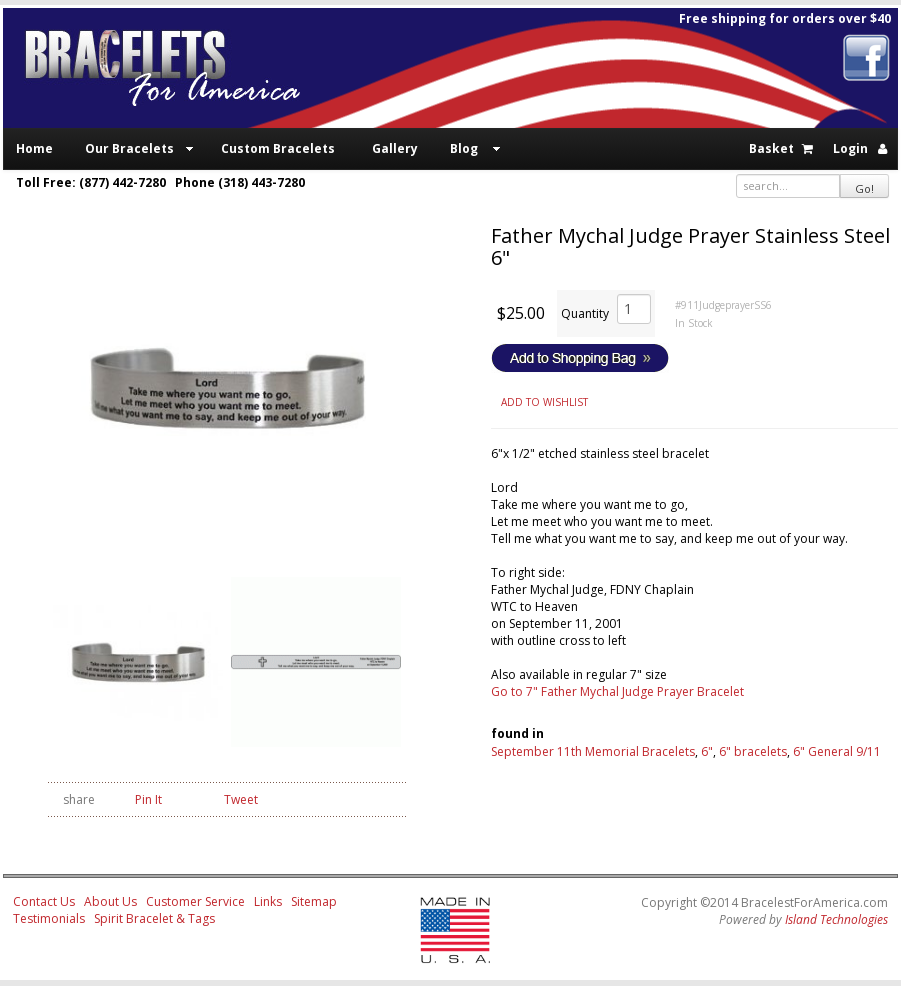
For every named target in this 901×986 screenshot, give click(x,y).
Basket (771, 148)
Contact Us (44, 901)
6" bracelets (753, 751)
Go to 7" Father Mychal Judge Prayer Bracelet (617, 691)
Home (34, 148)
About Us (110, 901)
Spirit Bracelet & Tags (154, 918)
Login (850, 148)
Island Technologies (836, 919)
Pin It (148, 799)
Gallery (395, 148)
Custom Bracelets (278, 148)
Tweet (241, 799)
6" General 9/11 (837, 751)
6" (707, 751)
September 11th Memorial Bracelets (593, 751)
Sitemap (314, 901)
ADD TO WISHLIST (544, 402)
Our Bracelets (129, 148)
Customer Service (195, 901)
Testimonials (49, 918)
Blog (464, 148)
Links (268, 901)
